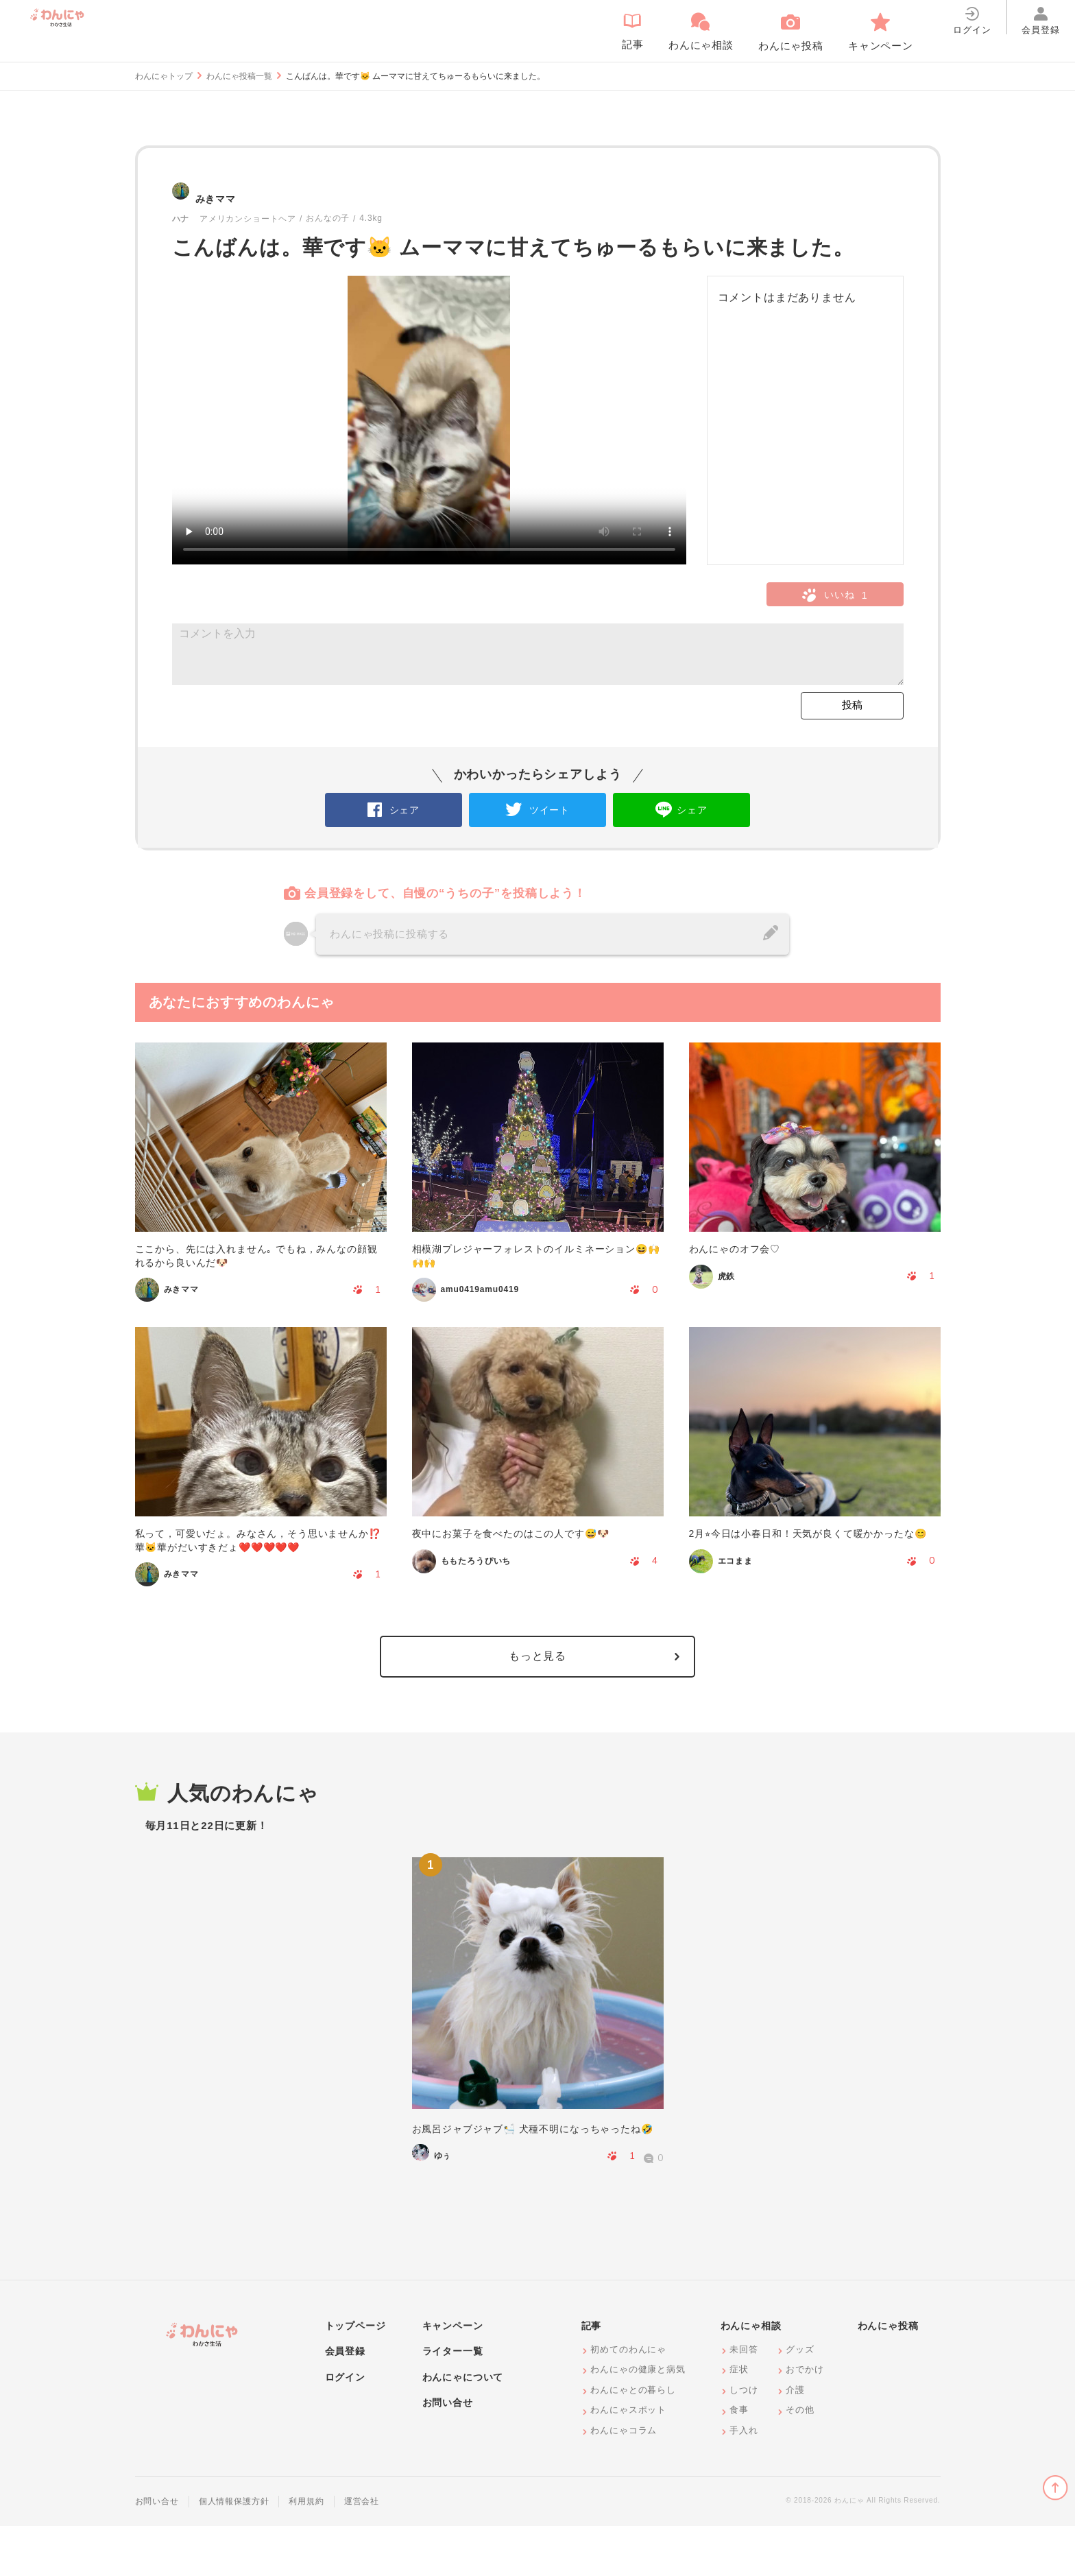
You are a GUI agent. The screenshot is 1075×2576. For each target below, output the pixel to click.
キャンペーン (452, 2375)
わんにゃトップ (164, 76)
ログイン (345, 2427)
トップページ (355, 2375)
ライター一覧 (452, 2401)
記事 (591, 2375)
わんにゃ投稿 (888, 2375)
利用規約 (306, 2551)
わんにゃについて (463, 2427)
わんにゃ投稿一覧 (239, 76)
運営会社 (361, 2551)
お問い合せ (447, 2452)
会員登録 (345, 2401)
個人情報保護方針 (234, 2551)
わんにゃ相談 (751, 2375)
